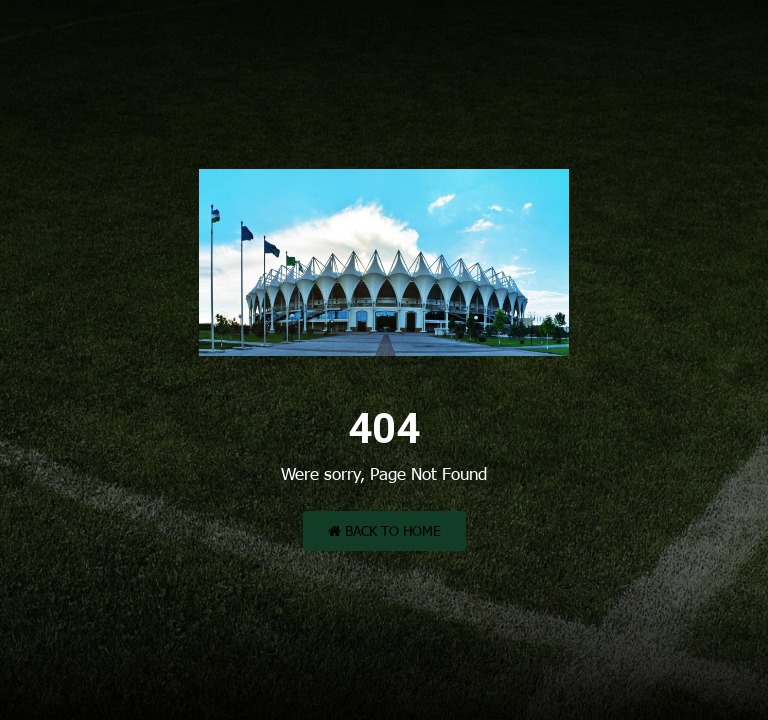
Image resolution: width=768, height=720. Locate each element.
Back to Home (384, 530)
